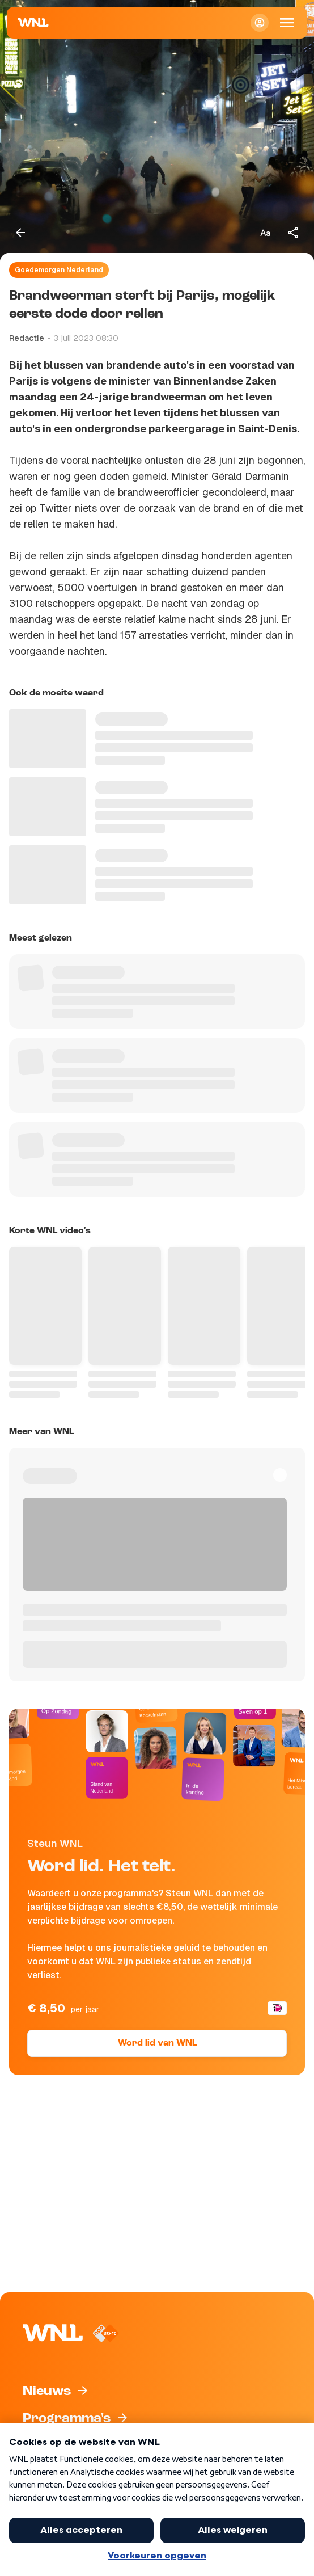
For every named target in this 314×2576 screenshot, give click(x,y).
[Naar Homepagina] (33, 22)
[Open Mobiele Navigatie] (287, 23)
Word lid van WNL (157, 2043)
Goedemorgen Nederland (59, 270)
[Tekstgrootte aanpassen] (265, 232)
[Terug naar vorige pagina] (20, 232)
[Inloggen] (260, 23)
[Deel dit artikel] (293, 232)
